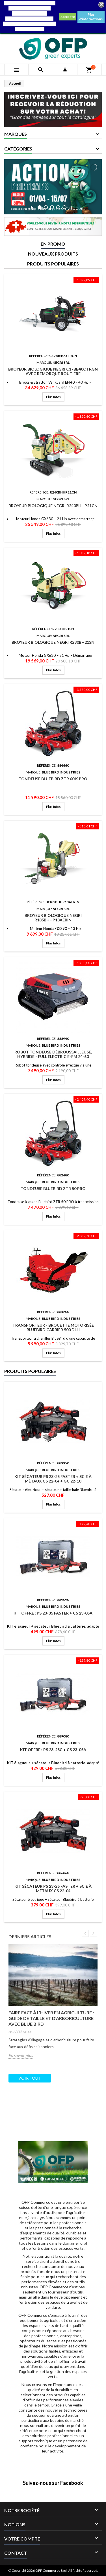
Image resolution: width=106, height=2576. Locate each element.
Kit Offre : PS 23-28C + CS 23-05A (53, 1749)
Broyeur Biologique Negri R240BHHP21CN (53, 505)
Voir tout (29, 2078)
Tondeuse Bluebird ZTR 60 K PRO (53, 778)
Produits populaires (53, 263)
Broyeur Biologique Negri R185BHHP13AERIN (53, 917)
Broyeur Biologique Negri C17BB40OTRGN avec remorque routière (53, 371)
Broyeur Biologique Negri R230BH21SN (53, 642)
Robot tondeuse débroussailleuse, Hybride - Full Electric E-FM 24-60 (53, 1054)
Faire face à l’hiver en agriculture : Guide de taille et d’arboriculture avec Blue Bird (51, 2018)
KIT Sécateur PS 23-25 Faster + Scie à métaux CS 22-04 (53, 1888)
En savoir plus (20, 2055)
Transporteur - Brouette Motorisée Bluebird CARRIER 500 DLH (53, 1327)
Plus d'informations (91, 16)
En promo (53, 243)
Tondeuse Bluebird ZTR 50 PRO (53, 1188)
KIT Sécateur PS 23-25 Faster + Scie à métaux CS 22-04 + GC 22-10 (53, 1478)
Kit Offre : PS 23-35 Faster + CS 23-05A (53, 1613)
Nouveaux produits (53, 253)
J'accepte (67, 16)
